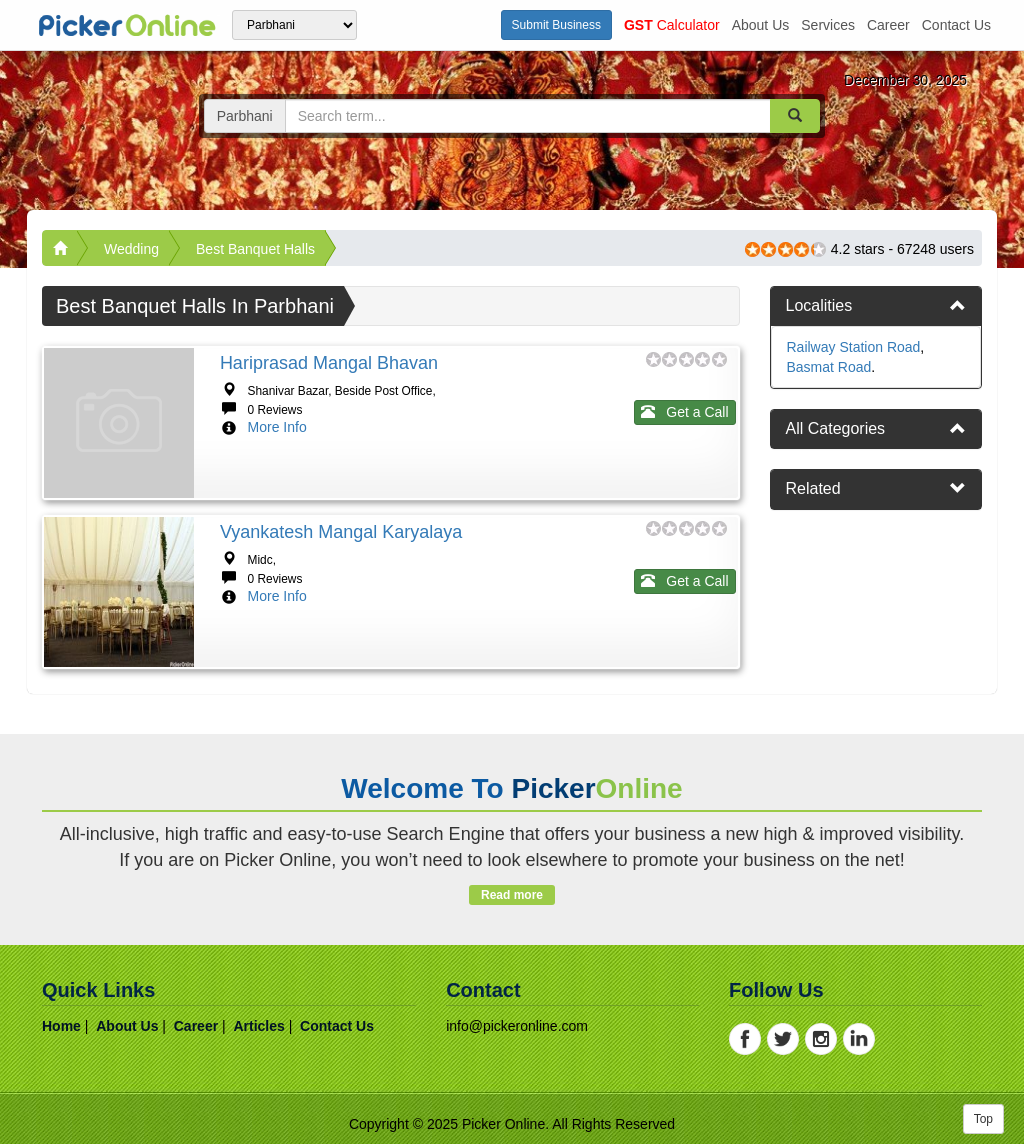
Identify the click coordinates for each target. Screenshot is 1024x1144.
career (888, 25)
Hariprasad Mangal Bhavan (329, 363)
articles (258, 1026)
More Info (277, 427)
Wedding (131, 249)
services (828, 25)
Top (983, 1119)
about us (761, 25)
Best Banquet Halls (255, 249)
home (61, 1026)
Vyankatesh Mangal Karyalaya (341, 532)
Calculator (672, 25)
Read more (511, 895)
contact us (956, 25)
